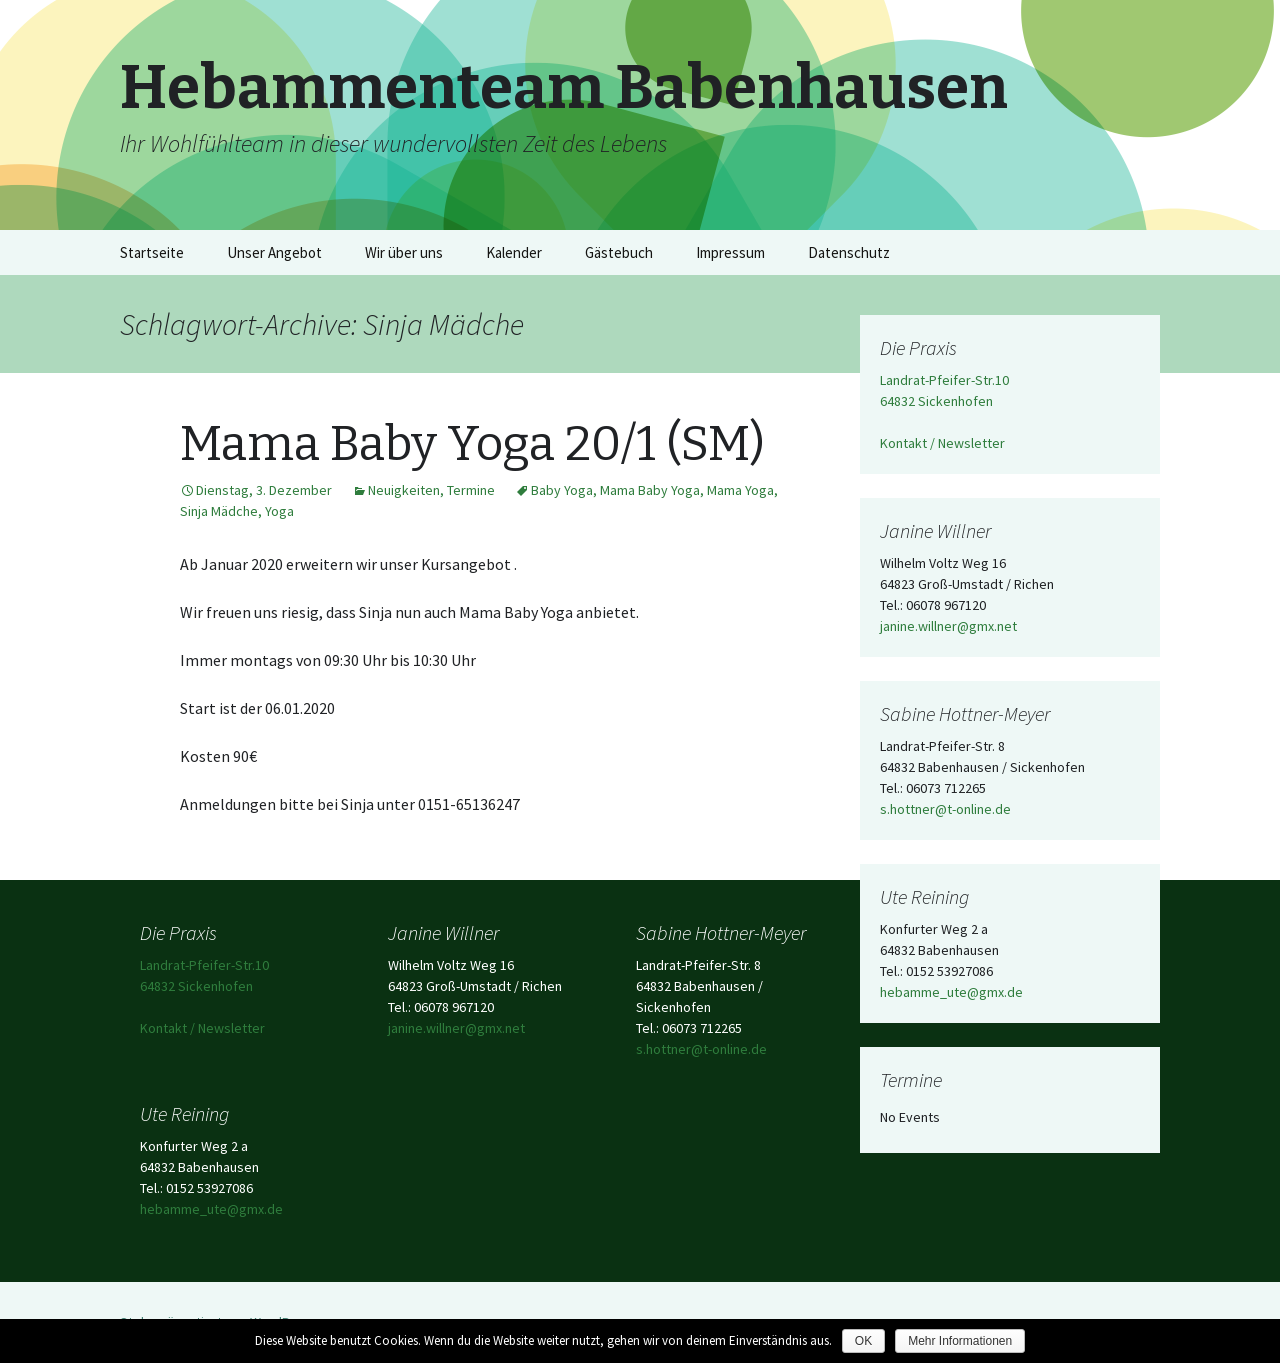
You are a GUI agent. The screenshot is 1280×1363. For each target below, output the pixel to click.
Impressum (730, 252)
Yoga (279, 511)
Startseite (152, 252)
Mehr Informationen (960, 1341)
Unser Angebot (274, 252)
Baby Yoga (562, 490)
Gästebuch (619, 252)
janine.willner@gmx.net (948, 626)
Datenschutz (849, 252)
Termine (471, 490)
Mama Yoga (740, 490)
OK (863, 1341)
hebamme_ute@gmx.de (951, 992)
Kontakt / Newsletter (942, 443)
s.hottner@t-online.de (945, 809)
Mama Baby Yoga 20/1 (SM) (472, 444)
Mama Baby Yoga (650, 490)
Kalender (514, 252)
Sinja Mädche (219, 511)
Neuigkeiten (404, 490)
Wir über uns (404, 252)
